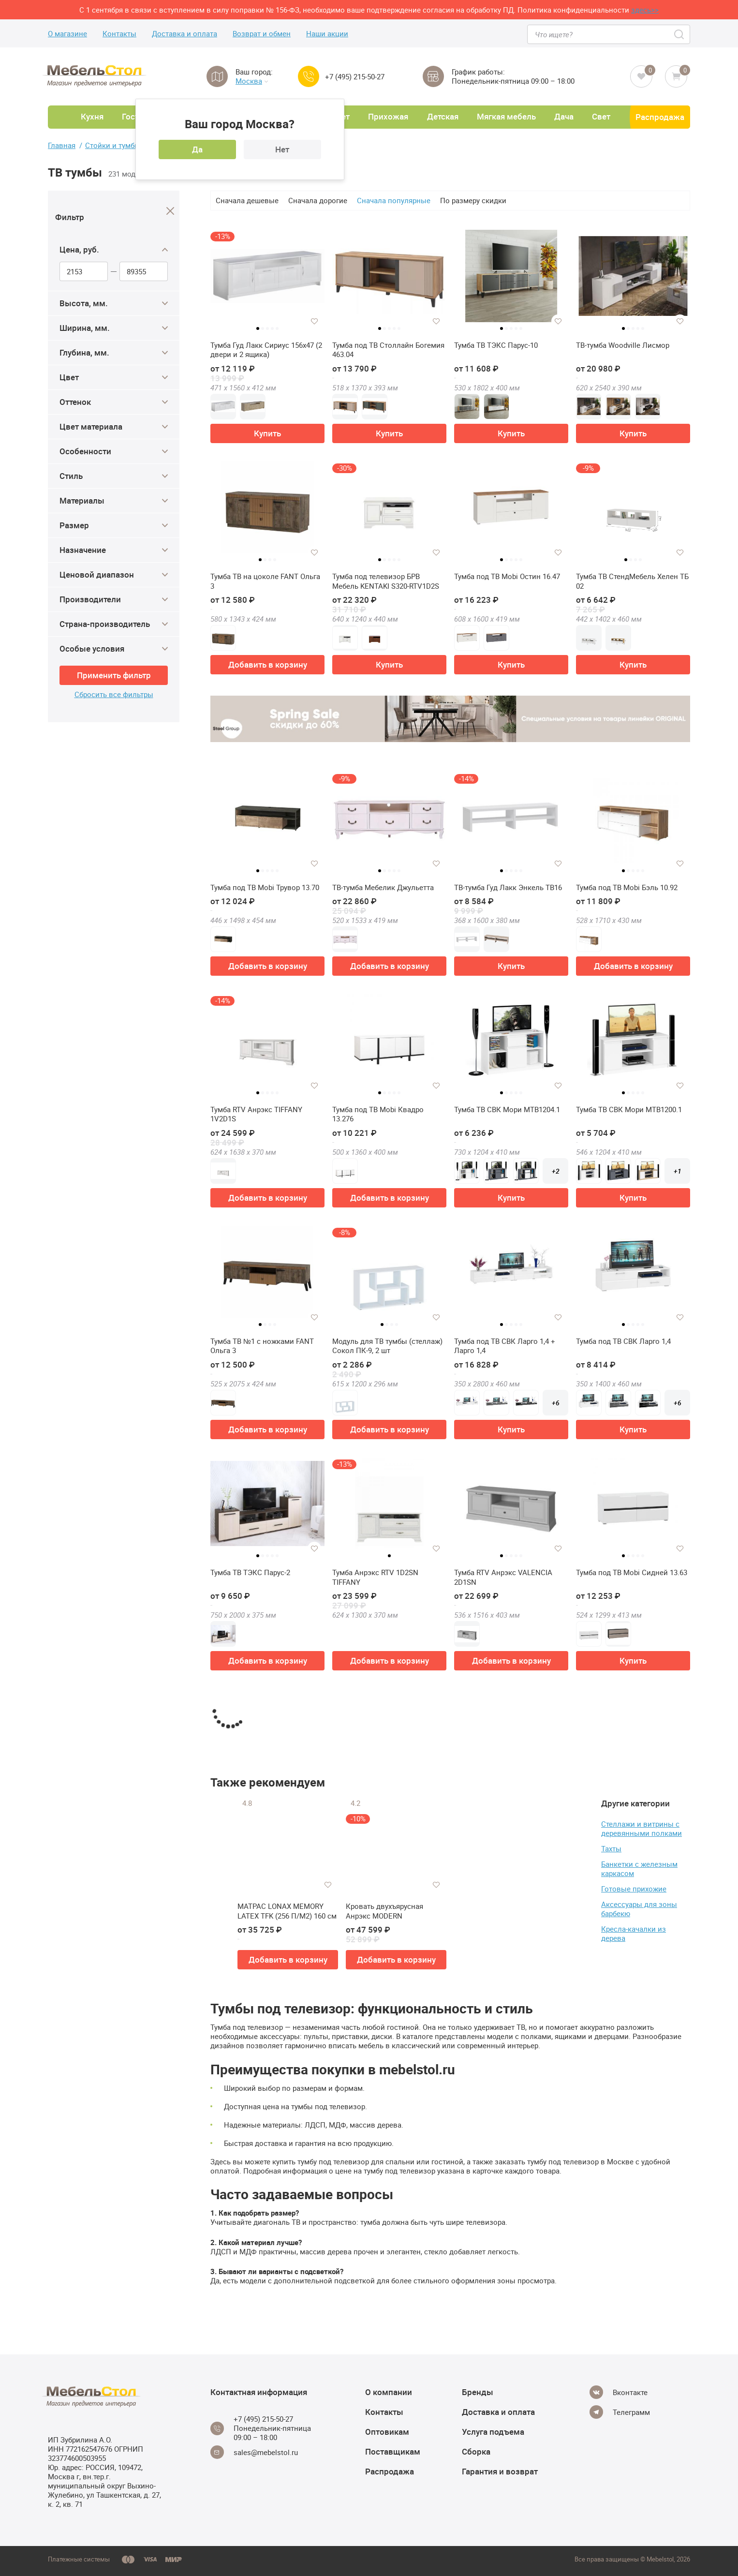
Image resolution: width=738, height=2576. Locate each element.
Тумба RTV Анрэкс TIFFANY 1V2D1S (256, 1114)
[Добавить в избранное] (314, 321)
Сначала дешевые (247, 200)
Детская (442, 116)
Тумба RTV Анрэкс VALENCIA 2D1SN (503, 1577)
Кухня (92, 116)
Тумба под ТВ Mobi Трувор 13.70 (264, 887)
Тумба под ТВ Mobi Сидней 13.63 (631, 1572)
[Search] (679, 34)
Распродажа (659, 116)
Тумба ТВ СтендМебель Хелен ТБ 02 (632, 581)
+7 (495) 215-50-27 (354, 76)
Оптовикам (387, 2431)
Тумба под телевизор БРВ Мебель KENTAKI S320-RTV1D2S (385, 581)
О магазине (67, 33)
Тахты (611, 1848)
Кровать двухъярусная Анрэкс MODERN (384, 1911)
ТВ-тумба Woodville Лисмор (622, 345)
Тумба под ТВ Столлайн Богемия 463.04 (388, 350)
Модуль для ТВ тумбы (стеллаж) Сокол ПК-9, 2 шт (387, 1346)
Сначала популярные (393, 200)
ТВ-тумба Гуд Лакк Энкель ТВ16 (508, 887)
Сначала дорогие (317, 200)
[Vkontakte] (619, 2392)
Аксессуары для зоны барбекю (639, 1908)
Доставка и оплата (184, 33)
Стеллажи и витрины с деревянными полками (641, 1828)
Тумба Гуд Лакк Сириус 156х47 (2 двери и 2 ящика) (266, 350)
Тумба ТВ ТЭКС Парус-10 (496, 345)
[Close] (170, 211)
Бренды (477, 2391)
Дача (564, 116)
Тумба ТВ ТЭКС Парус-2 (250, 1572)
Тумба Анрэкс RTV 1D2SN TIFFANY (375, 1577)
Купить (267, 433)
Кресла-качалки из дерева (633, 1933)
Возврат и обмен (262, 33)
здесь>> (645, 10)
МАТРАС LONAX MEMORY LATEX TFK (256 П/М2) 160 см (287, 1911)
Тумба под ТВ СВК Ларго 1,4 (623, 1341)
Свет (601, 116)
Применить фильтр (114, 675)
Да (197, 149)
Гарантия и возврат (500, 2471)
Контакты (119, 33)
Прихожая (388, 116)
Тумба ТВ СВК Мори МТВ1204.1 (507, 1109)
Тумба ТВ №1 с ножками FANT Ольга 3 (262, 1346)
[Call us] (308, 76)
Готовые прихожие (633, 1888)
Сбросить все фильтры (113, 694)
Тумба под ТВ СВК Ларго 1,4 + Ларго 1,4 (504, 1346)
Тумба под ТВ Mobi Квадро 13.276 (378, 1114)
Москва (252, 81)
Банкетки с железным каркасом (639, 1868)
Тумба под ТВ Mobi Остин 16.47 (507, 576)
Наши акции (327, 33)
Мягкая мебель (506, 116)
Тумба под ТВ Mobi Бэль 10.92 (627, 887)
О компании (388, 2391)
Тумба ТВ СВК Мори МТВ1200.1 (629, 1109)
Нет (282, 149)
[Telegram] (620, 2412)
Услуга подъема (493, 2431)
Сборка (476, 2451)
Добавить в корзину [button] (267, 664)
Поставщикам (392, 2451)
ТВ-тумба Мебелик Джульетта (383, 887)
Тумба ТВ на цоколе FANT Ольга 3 (265, 581)
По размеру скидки (473, 200)
